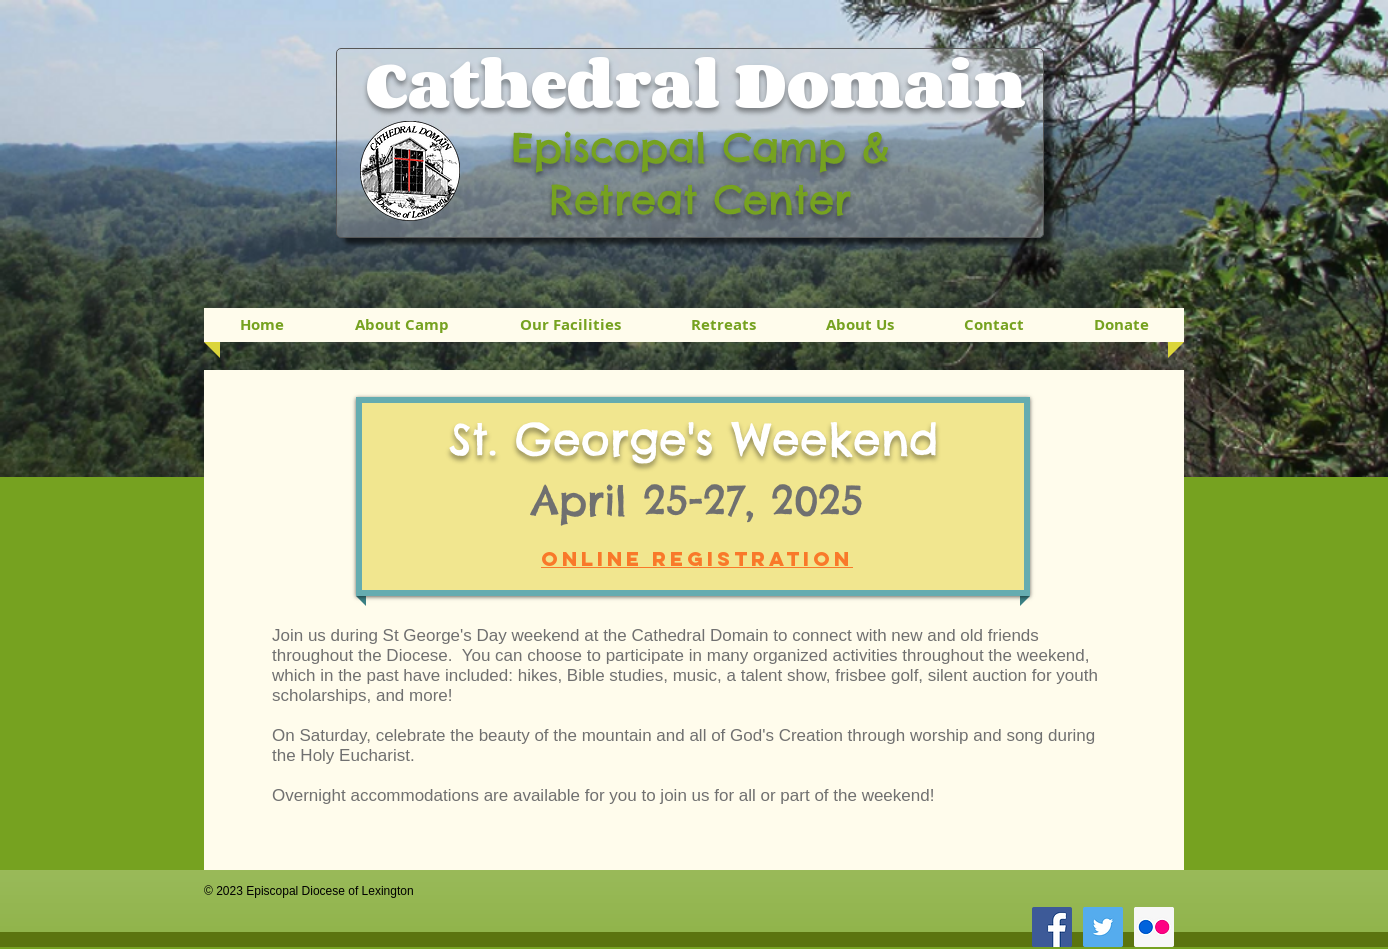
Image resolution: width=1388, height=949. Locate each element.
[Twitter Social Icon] (1103, 927)
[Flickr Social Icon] (1154, 927)
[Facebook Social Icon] (1052, 927)
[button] (723, 325)
